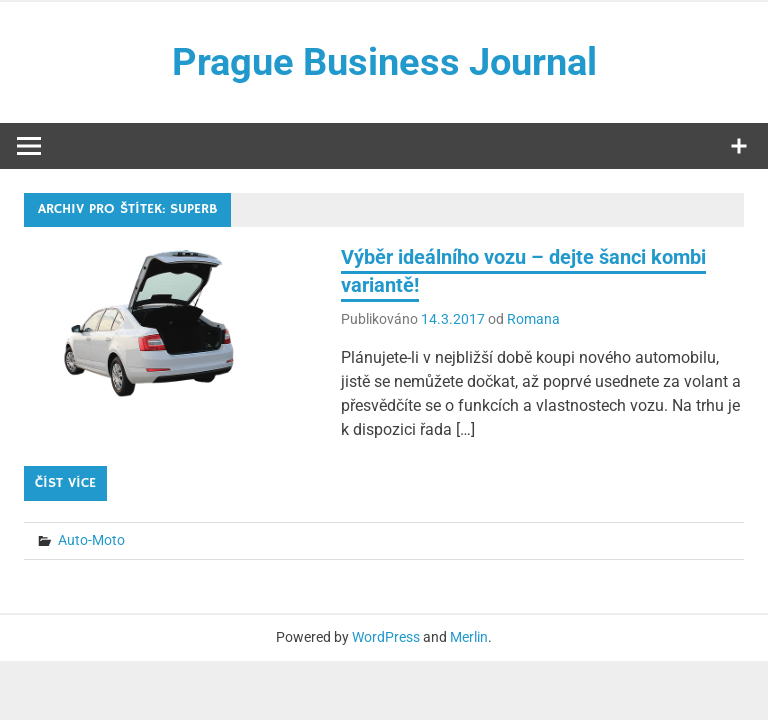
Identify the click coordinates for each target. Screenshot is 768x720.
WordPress (386, 637)
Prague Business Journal (384, 62)
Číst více (65, 483)
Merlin (469, 637)
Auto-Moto (91, 540)
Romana (533, 319)
